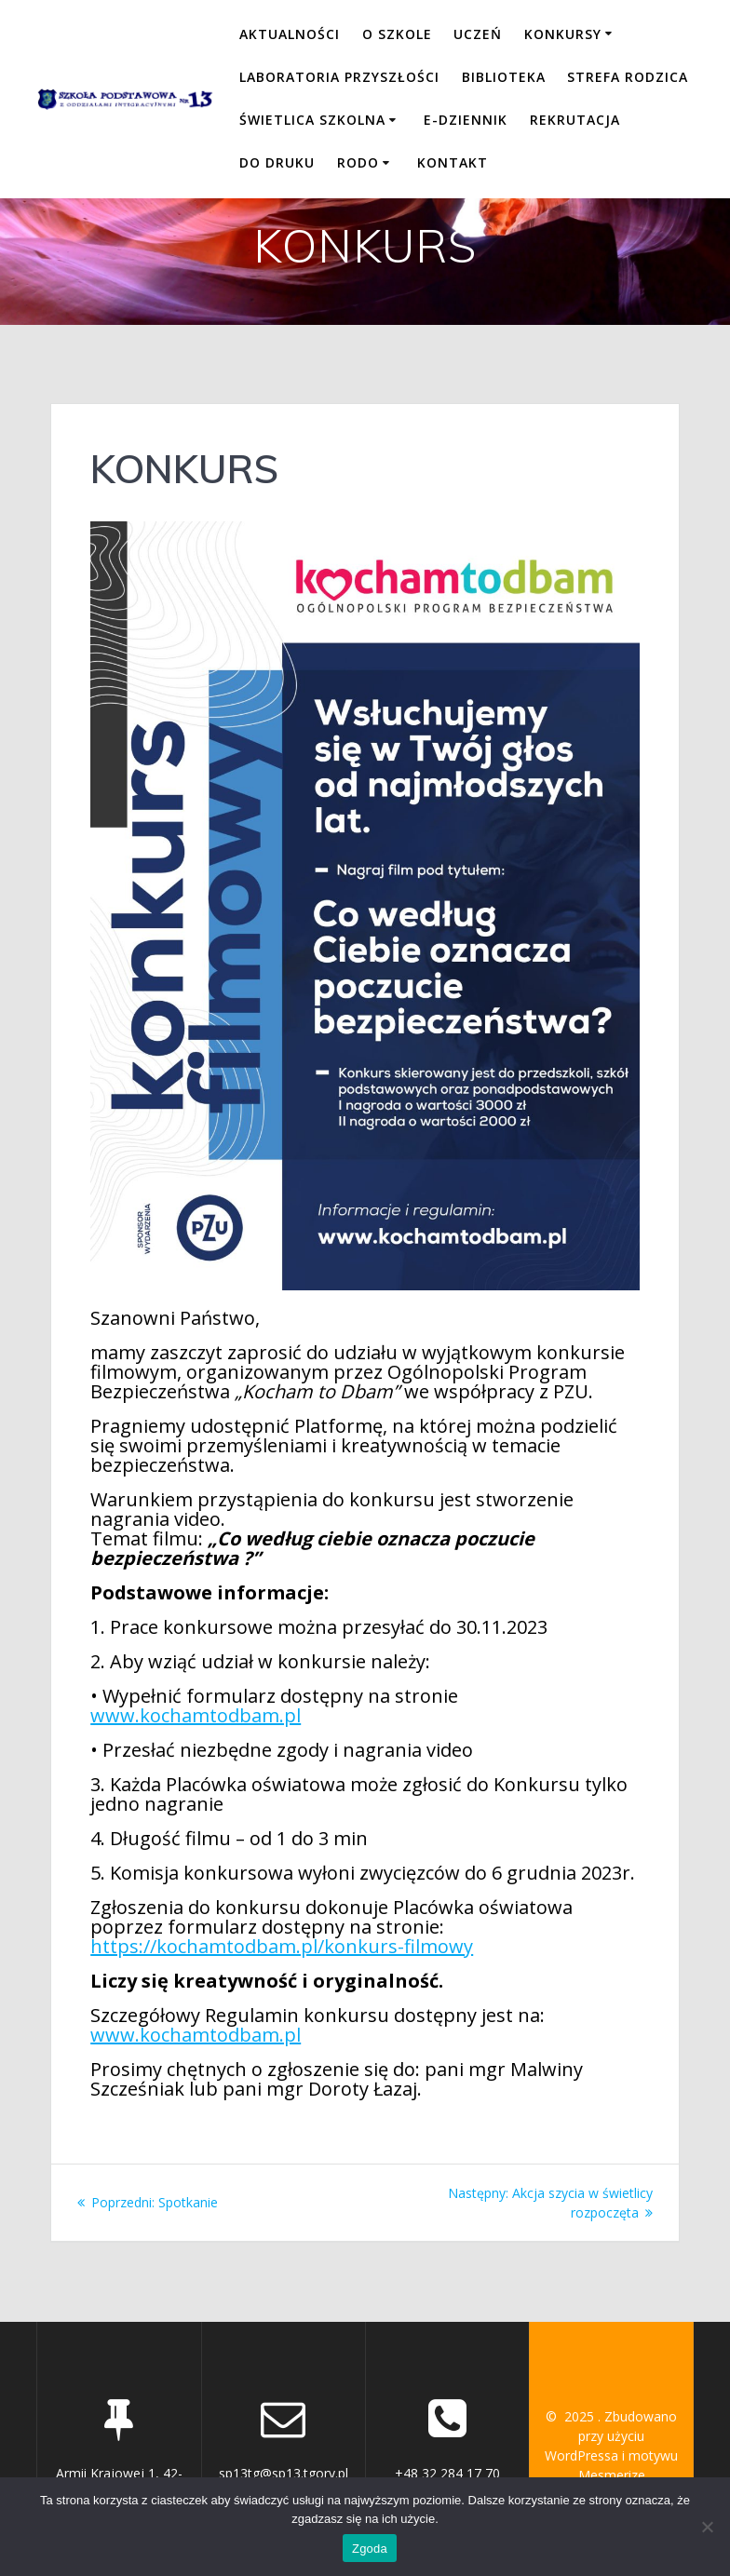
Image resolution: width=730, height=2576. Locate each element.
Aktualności (289, 34)
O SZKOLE (397, 34)
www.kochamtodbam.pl (195, 1715)
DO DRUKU (277, 162)
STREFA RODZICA (627, 77)
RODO (358, 162)
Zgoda (369, 2549)
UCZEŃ (477, 34)
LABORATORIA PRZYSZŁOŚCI (339, 77)
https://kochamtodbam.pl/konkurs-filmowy (281, 1946)
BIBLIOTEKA (504, 77)
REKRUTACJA (575, 119)
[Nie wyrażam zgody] (706, 2526)
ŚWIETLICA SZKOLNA (312, 119)
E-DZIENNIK (465, 119)
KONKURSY (563, 34)
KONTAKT (452, 162)
